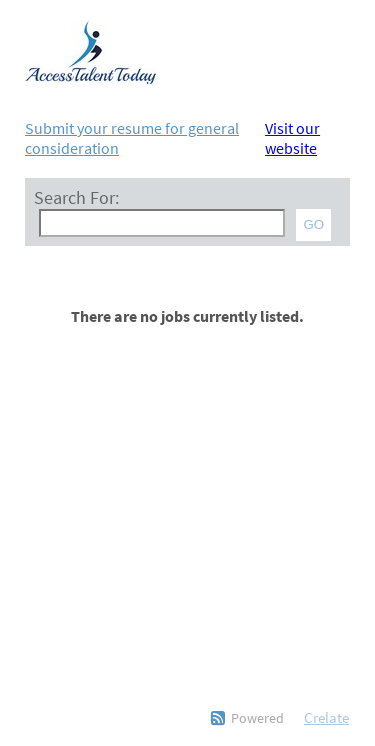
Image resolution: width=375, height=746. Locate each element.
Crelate (326, 717)
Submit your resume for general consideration (132, 138)
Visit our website (292, 138)
